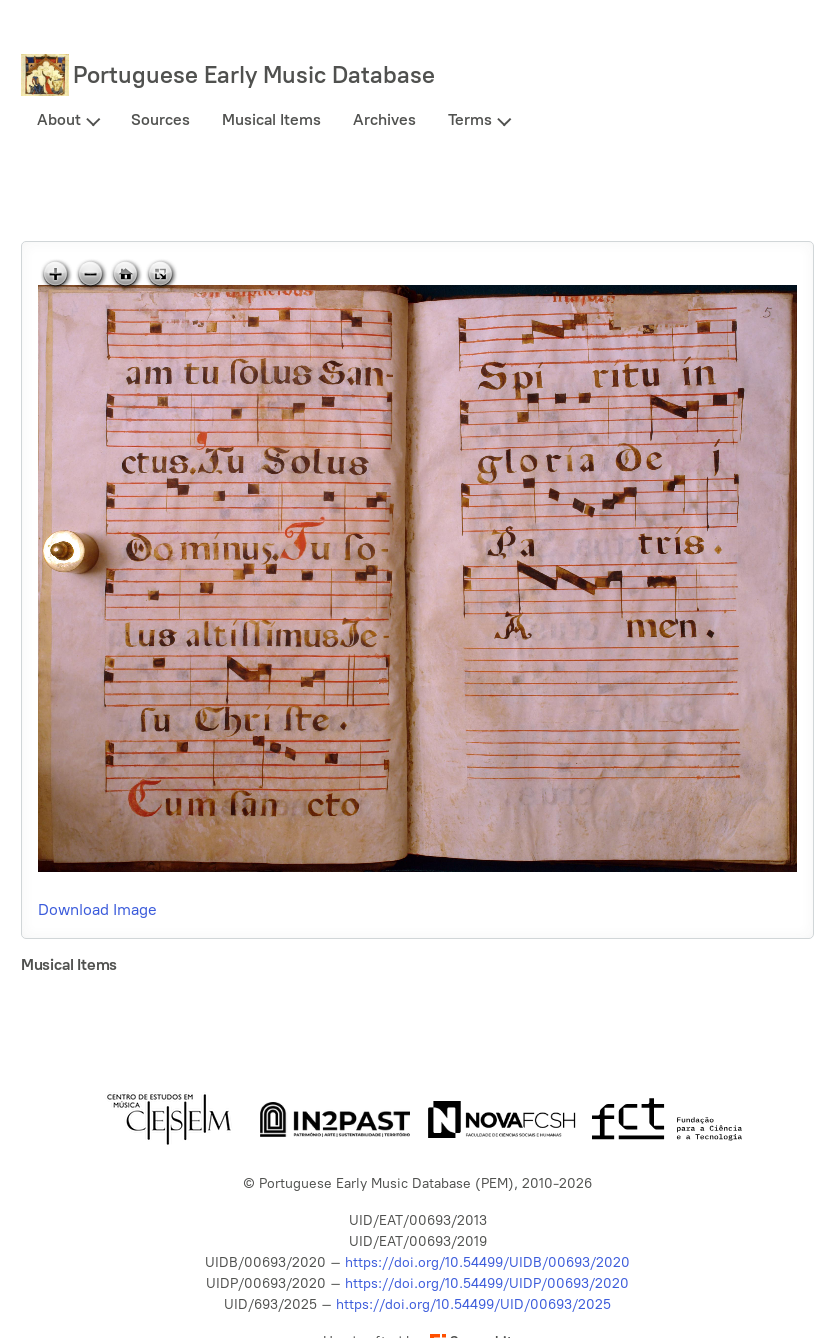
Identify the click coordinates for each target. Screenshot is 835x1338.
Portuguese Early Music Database (254, 74)
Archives (384, 119)
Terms (470, 119)
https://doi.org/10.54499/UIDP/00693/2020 (487, 1283)
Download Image (97, 909)
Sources (160, 119)
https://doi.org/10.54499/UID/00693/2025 (473, 1304)
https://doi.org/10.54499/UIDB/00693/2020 (487, 1262)
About (59, 119)
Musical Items (271, 119)
